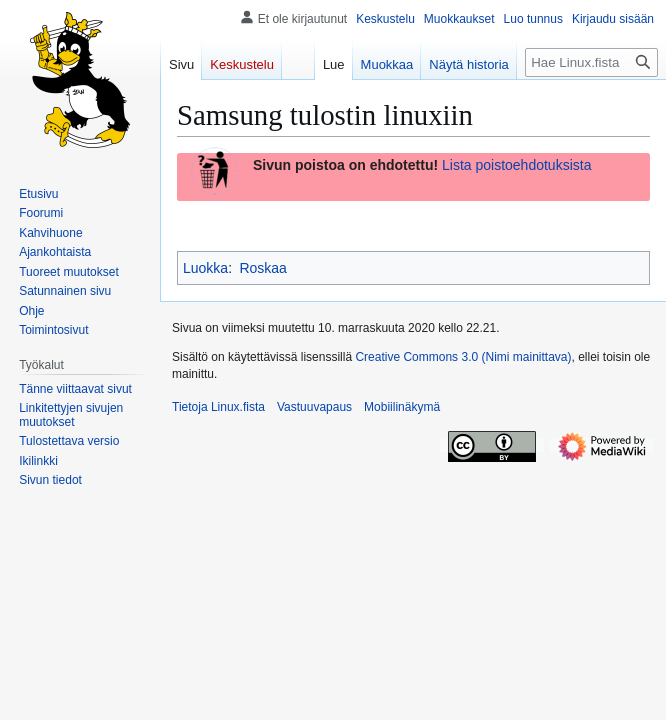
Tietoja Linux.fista (218, 407)
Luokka (205, 268)
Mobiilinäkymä (402, 407)
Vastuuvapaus (314, 407)
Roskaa (262, 268)
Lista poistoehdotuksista (516, 165)
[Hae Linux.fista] (591, 62)
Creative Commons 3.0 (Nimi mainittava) (463, 357)
